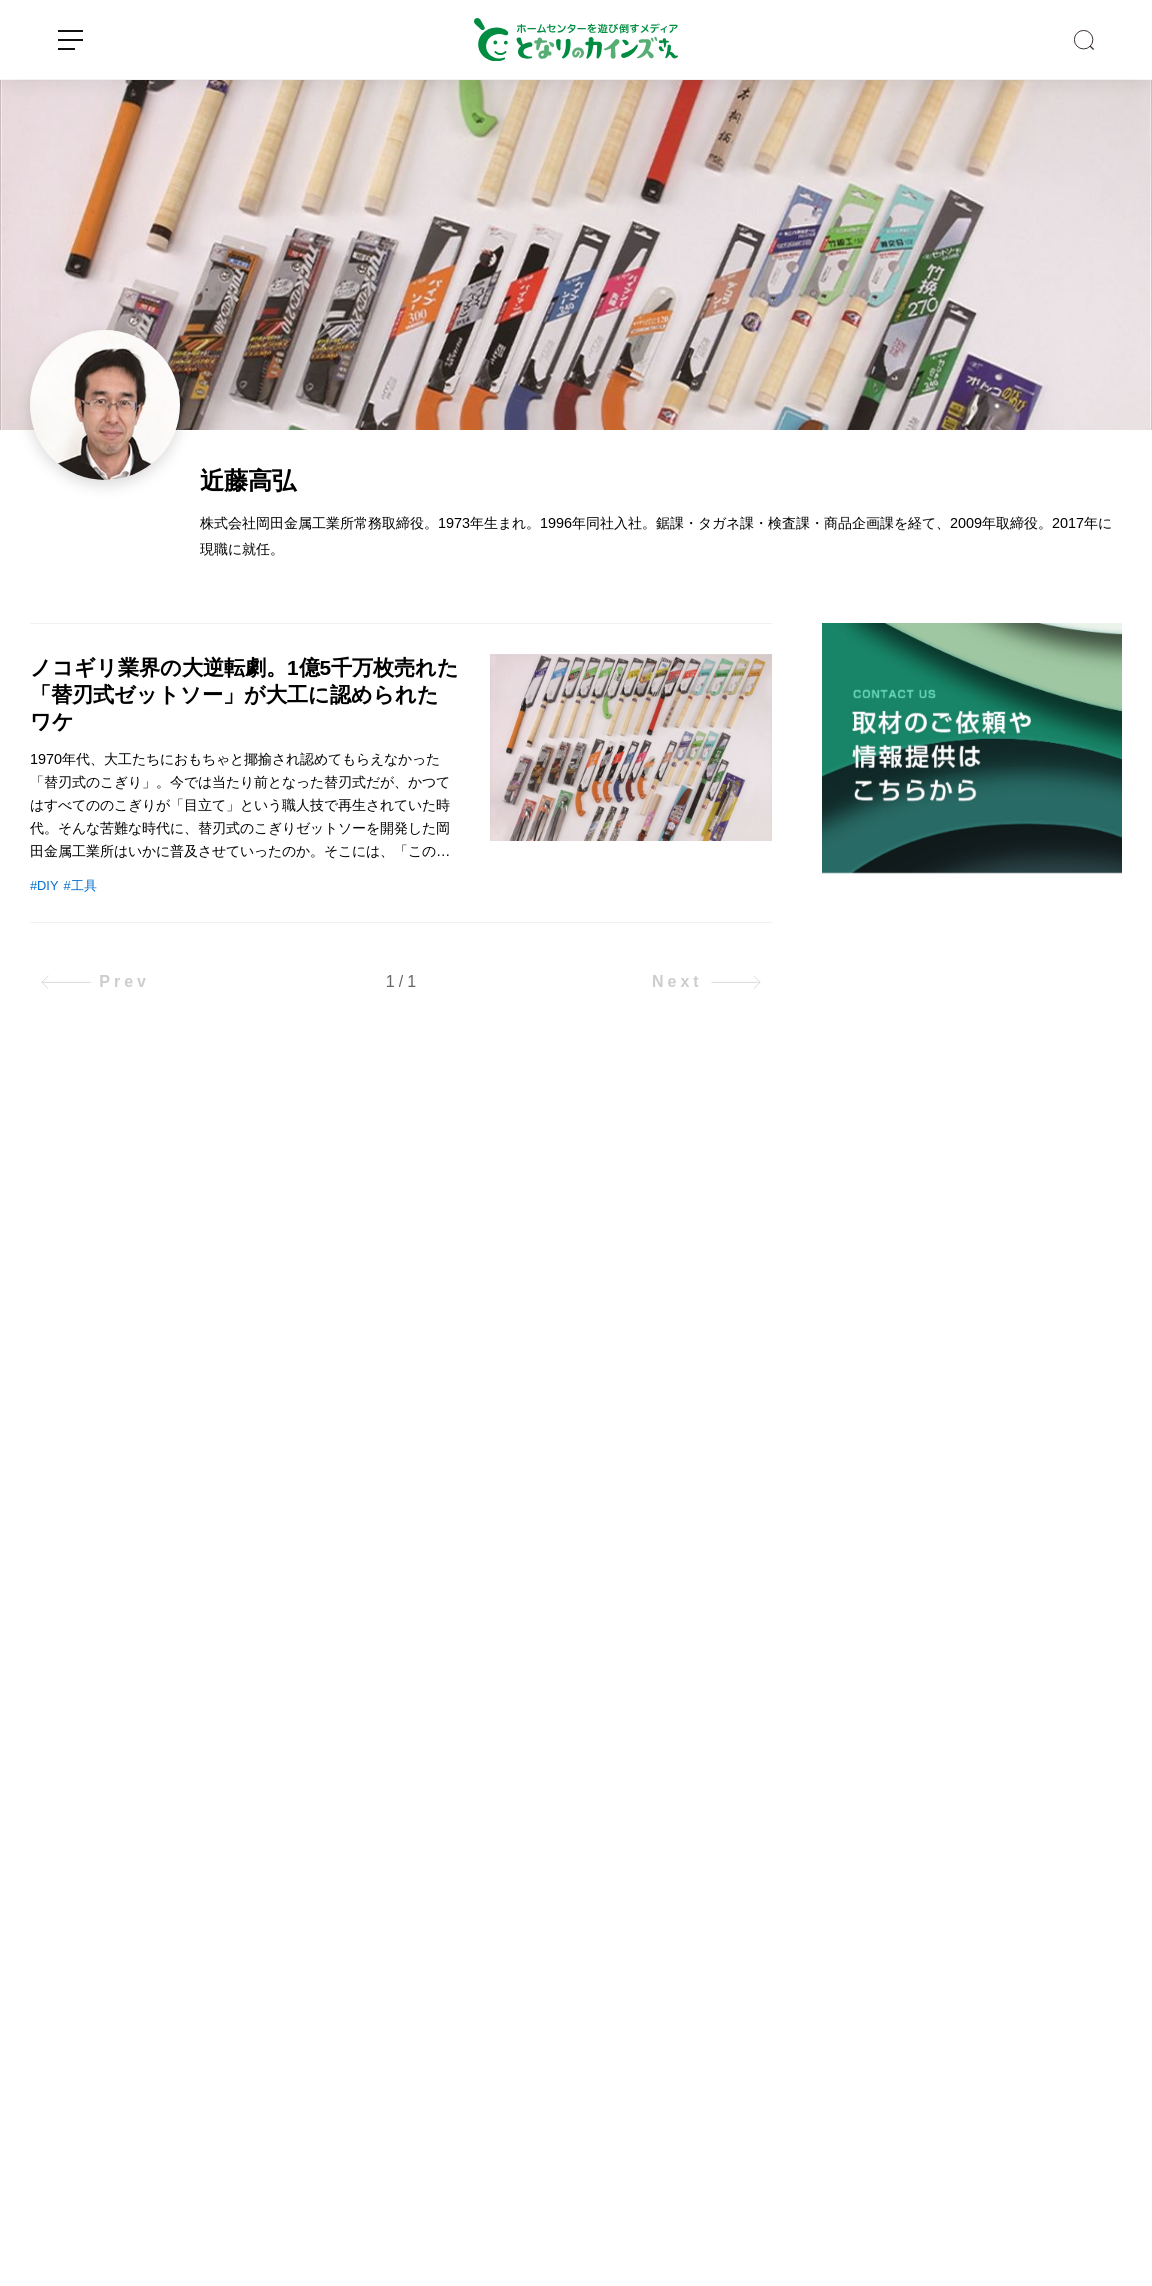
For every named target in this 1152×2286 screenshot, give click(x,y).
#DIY (44, 885)
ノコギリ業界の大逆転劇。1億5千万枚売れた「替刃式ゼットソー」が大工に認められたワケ (244, 694)
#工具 (79, 885)
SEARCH (1084, 40)
